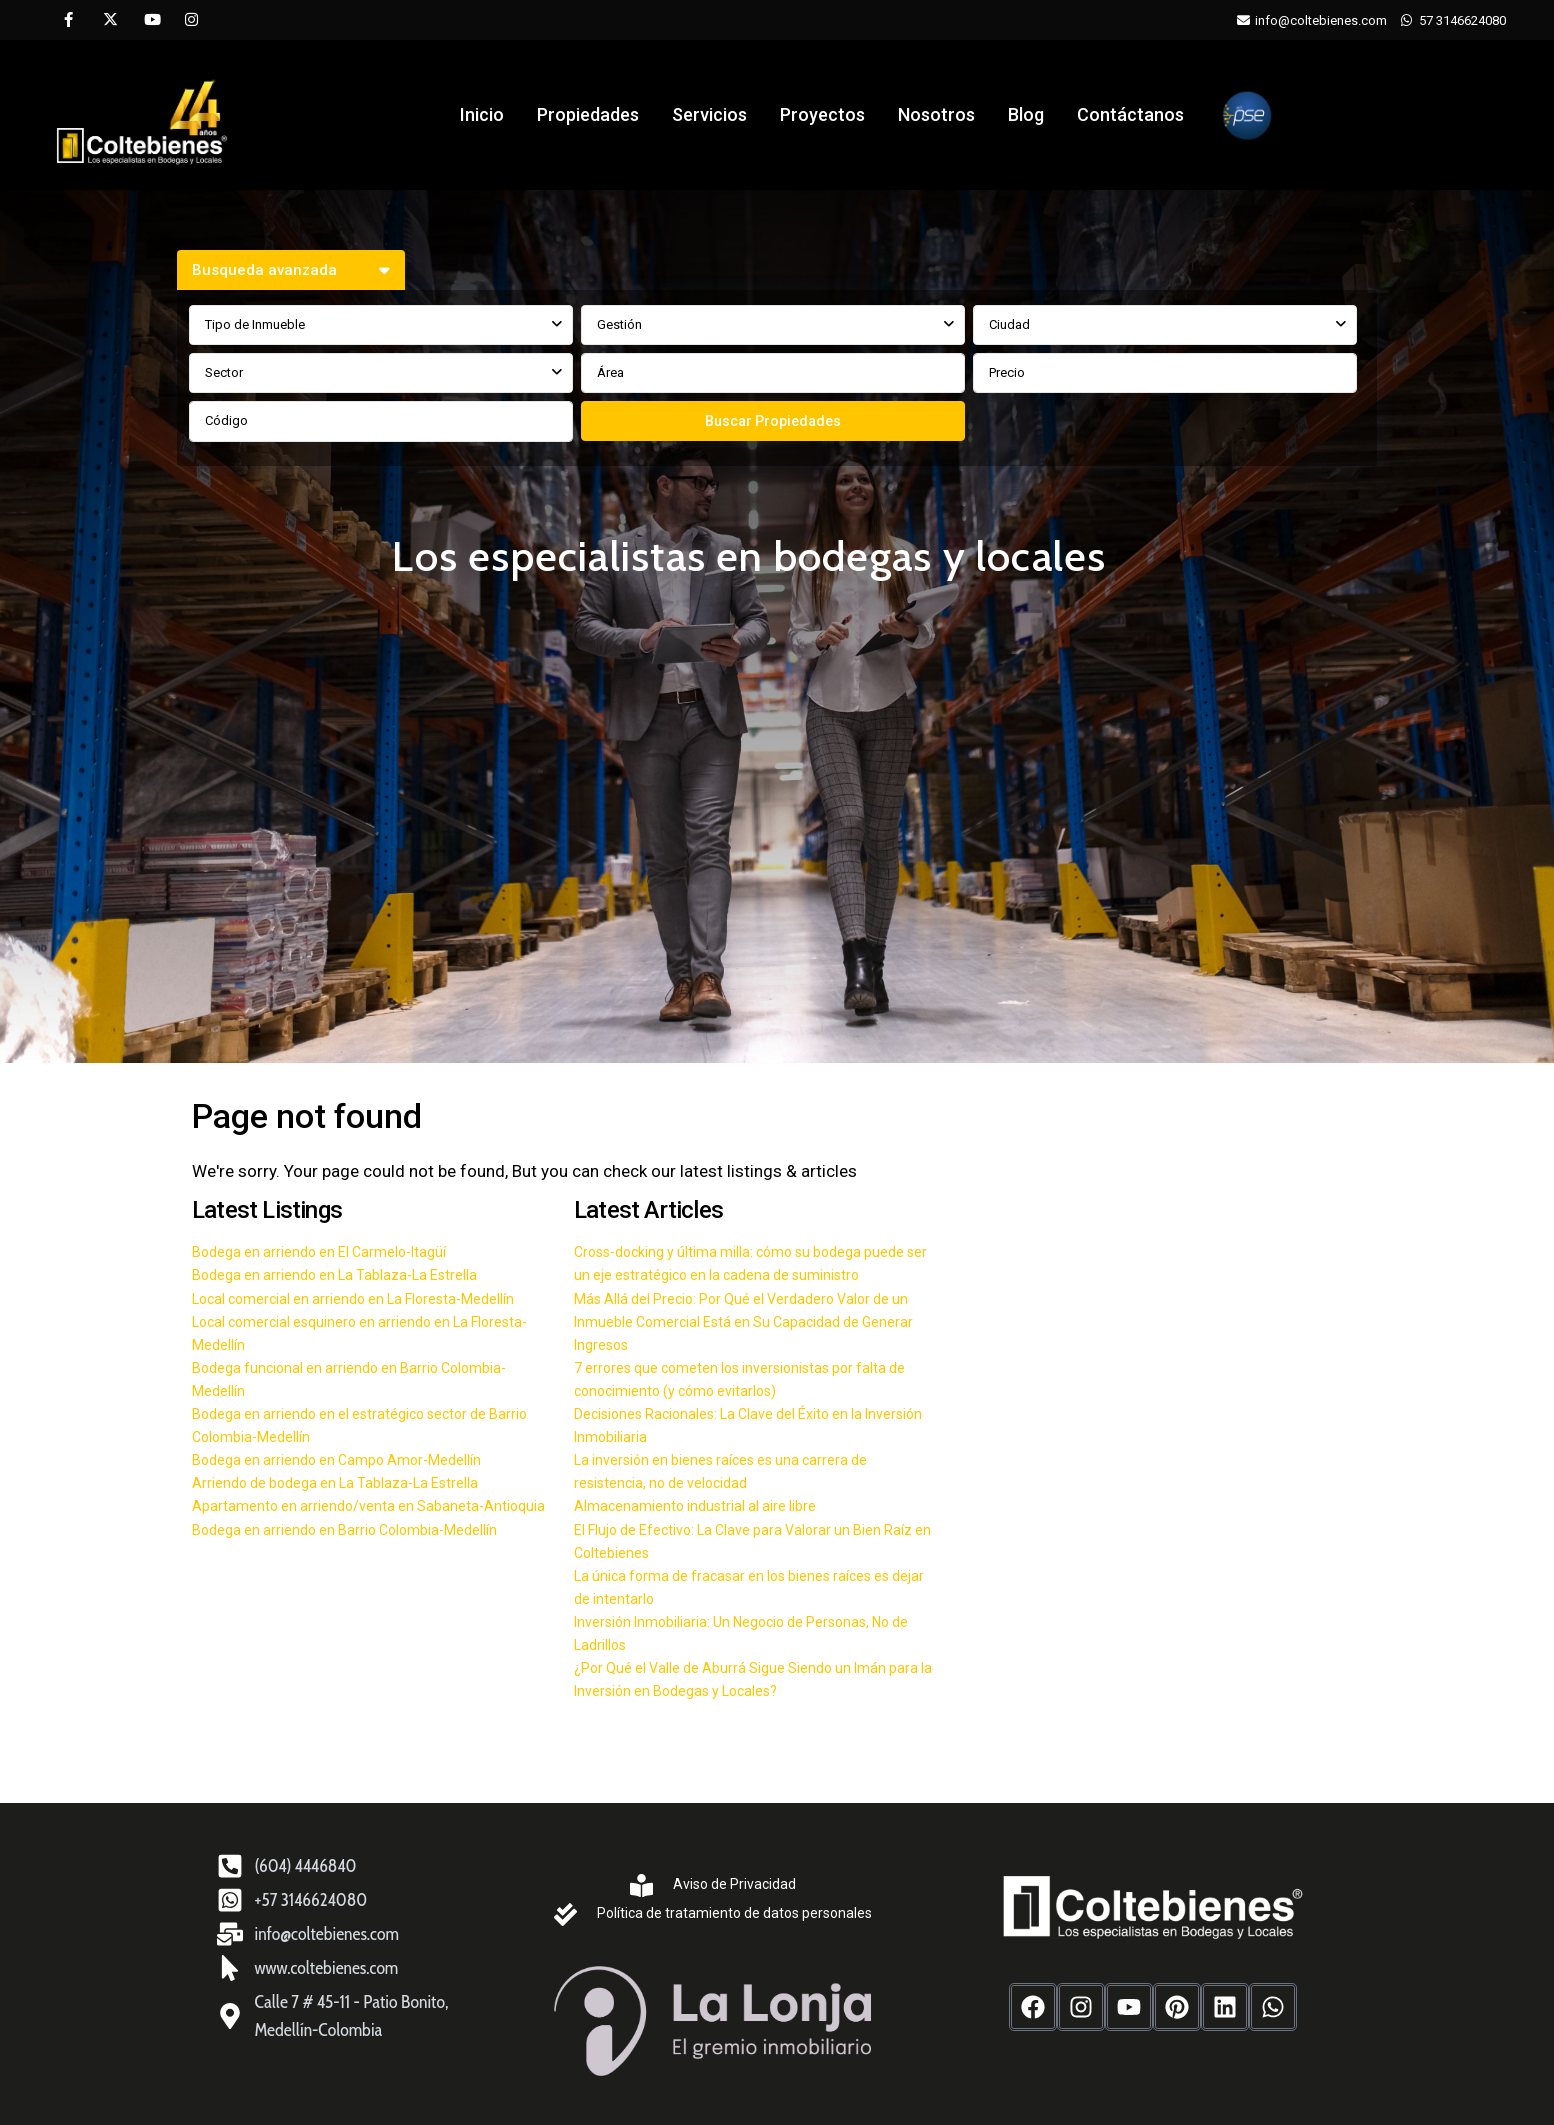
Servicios (709, 114)
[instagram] (191, 20)
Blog (1026, 114)
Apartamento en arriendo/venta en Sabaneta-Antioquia (368, 1506)
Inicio (482, 114)
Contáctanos (1130, 114)
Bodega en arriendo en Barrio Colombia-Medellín (344, 1530)
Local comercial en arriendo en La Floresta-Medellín (353, 1299)
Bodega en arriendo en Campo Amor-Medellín (336, 1460)
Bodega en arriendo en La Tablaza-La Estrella (334, 1275)
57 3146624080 (1462, 20)
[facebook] (68, 20)
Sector (224, 372)
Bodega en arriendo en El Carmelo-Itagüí (319, 1252)
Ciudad (1009, 324)
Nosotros (936, 114)
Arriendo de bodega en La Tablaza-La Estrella (335, 1483)
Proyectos (822, 114)
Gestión (619, 324)
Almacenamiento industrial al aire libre (695, 1506)
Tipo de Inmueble (255, 324)
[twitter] (109, 20)
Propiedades (588, 114)
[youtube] (150, 20)
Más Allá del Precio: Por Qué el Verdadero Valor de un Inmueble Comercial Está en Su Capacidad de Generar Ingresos (743, 1322)
